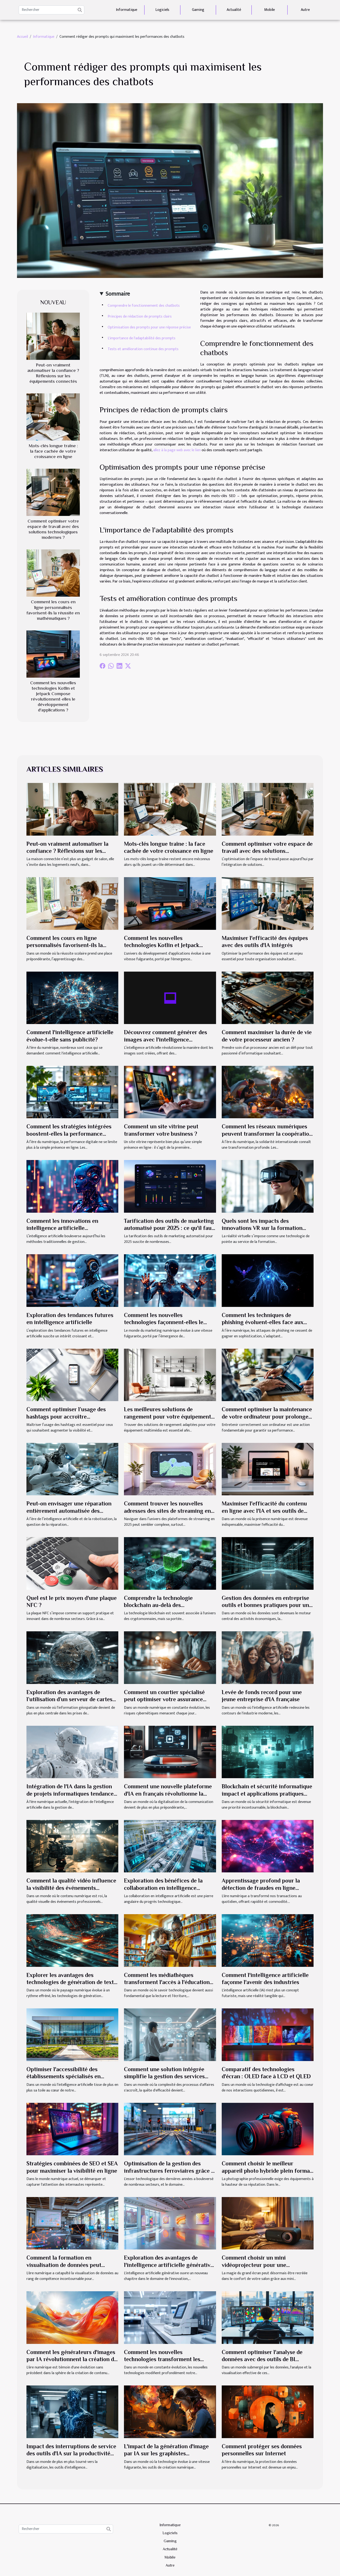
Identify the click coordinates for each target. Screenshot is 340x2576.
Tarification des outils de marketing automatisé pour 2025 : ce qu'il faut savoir (169, 1228)
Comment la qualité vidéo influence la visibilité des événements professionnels (71, 1887)
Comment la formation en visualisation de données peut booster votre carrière (63, 2264)
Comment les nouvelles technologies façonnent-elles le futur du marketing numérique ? (164, 1322)
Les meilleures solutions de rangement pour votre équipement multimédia (167, 1416)
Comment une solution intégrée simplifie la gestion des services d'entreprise (164, 2076)
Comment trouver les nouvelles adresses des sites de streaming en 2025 (167, 1510)
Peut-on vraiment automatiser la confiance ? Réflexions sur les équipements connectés (67, 851)
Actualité (234, 10)
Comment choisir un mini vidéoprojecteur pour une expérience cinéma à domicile (259, 2264)
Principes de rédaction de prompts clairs (140, 316)
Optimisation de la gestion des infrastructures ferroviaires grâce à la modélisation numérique (169, 2170)
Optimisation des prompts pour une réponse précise (149, 327)
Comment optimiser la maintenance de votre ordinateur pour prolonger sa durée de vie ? (267, 1416)
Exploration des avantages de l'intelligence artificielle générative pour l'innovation (168, 2264)
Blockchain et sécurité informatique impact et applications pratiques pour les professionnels (267, 1793)
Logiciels (162, 10)
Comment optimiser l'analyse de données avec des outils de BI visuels (262, 2359)
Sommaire (118, 294)
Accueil (22, 37)
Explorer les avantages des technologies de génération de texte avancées (71, 1982)
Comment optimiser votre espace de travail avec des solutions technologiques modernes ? (267, 851)
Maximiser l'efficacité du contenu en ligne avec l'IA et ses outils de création (264, 1510)
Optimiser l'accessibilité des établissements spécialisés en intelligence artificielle (63, 2076)
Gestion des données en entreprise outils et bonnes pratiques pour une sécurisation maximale (267, 1605)
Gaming (198, 10)
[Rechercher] (51, 9)
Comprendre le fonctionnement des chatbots (144, 305)
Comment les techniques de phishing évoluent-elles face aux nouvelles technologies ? (262, 1322)
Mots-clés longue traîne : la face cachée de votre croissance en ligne (53, 451)
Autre (305, 10)
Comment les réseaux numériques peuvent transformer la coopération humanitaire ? (267, 1133)
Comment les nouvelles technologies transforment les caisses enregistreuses (162, 2359)
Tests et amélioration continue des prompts (143, 349)
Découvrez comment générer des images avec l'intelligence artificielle (165, 1039)
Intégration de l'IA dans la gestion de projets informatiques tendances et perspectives (71, 1793)
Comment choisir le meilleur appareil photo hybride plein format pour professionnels (267, 2170)
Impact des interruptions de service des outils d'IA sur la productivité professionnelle (71, 2453)
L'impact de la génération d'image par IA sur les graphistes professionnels (166, 2453)
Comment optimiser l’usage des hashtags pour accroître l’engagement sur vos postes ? (66, 1416)
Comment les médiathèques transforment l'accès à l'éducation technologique (167, 1982)
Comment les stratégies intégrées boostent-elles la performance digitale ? (68, 1133)
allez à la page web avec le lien (177, 450)
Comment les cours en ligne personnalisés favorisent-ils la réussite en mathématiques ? (64, 945)
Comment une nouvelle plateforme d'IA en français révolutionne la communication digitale (168, 1793)
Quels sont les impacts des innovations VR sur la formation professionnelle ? (262, 1228)
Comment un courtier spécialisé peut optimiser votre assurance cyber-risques (164, 1699)
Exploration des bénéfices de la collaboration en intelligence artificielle (163, 1887)
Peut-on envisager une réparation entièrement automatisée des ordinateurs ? (68, 1510)
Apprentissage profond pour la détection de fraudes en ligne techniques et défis (261, 1887)
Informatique (126, 10)
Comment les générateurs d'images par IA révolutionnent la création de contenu (71, 2359)
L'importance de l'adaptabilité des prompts (141, 338)
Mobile (269, 10)
